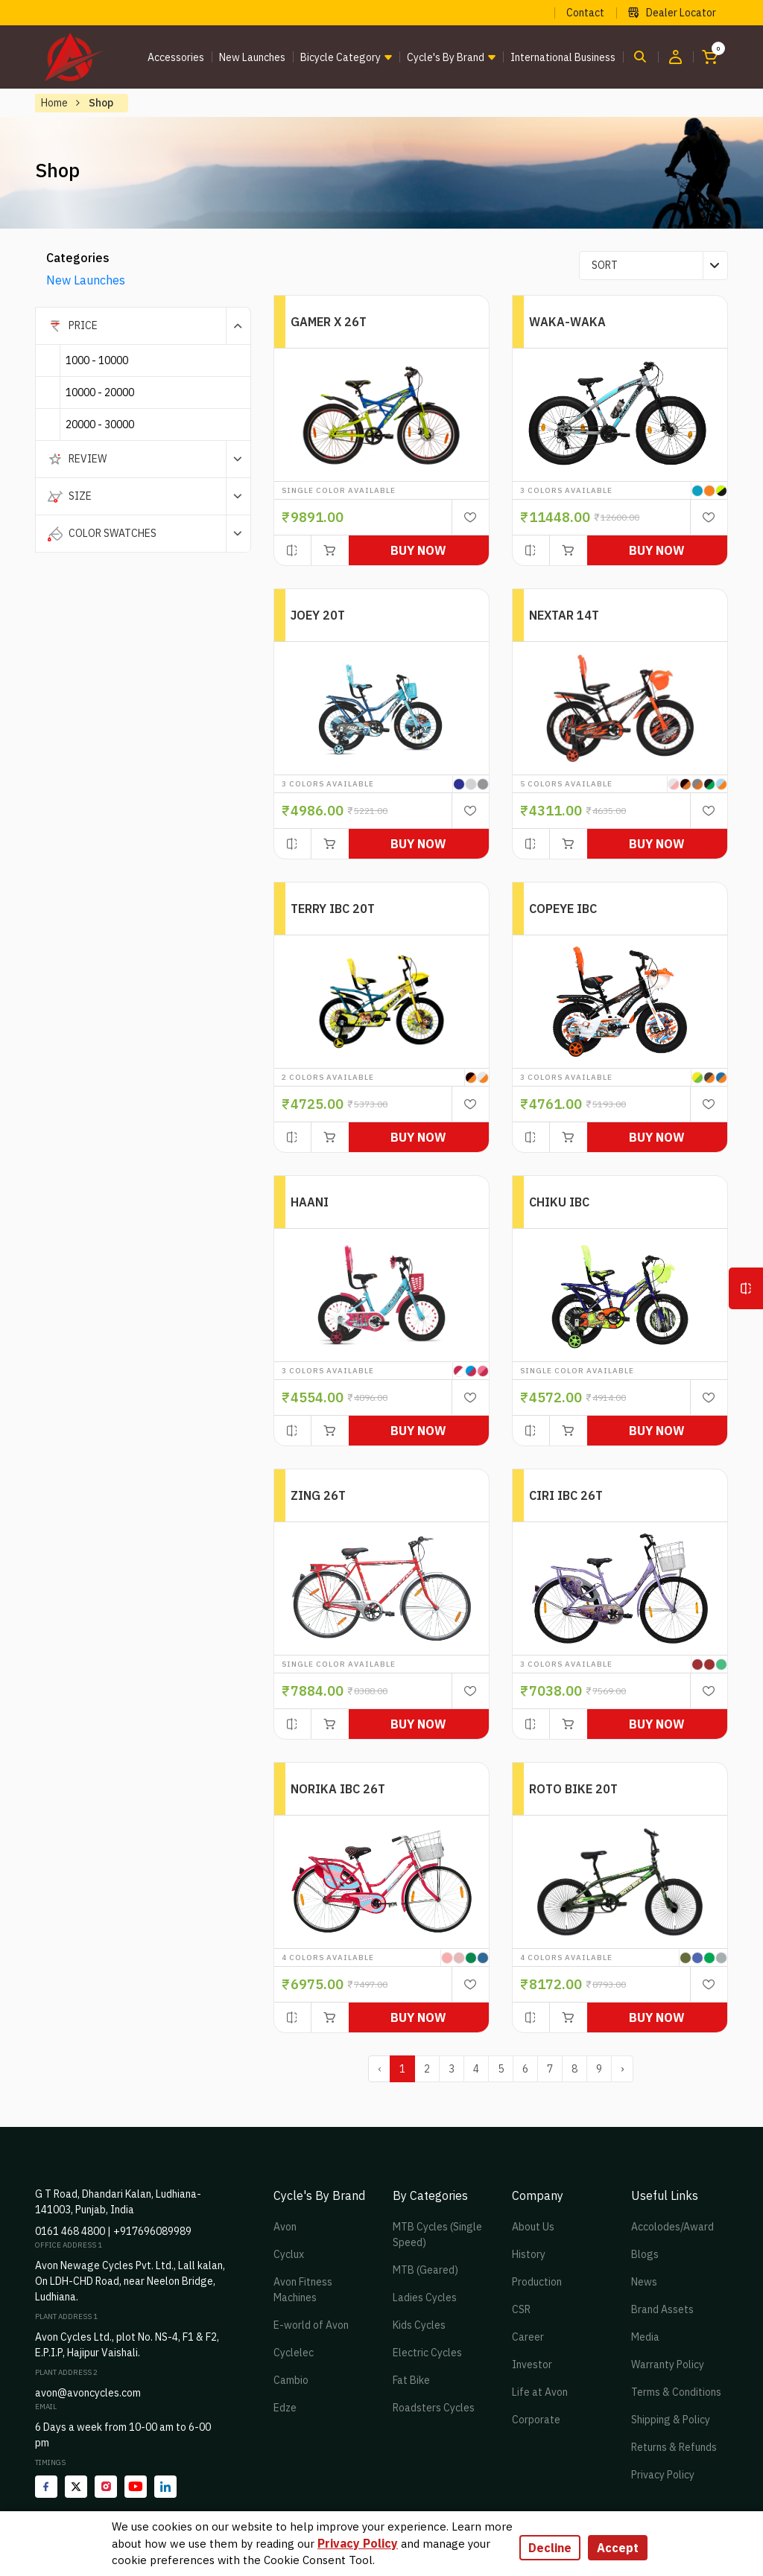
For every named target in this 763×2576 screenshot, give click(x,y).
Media (645, 2337)
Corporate (536, 2419)
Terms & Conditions (676, 2392)
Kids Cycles (419, 2325)
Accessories (176, 57)
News (644, 2282)
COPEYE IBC (563, 908)
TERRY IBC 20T (333, 908)
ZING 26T (318, 1495)
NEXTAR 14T (564, 615)
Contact (585, 12)
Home (54, 102)
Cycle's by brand (445, 57)
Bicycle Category (340, 57)
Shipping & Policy (670, 2419)
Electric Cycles (427, 2352)
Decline (550, 2547)
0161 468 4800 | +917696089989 (113, 2231)
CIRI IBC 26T (566, 1495)
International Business (562, 57)
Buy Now (418, 550)
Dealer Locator (672, 12)
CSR (521, 2309)
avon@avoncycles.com (88, 2393)
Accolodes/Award (672, 2226)
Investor (532, 2364)
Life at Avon (540, 2392)
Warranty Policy (667, 2364)
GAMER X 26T (329, 321)
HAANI (310, 1202)
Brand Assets (662, 2309)
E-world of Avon (311, 2325)
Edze (285, 2407)
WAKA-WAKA (567, 321)
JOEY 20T (318, 615)
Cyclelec (293, 2352)
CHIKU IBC (559, 1202)
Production (537, 2282)
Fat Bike (411, 2380)
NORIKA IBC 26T (338, 1788)
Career (528, 2337)
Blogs (645, 2254)
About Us (533, 2226)
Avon (285, 2226)
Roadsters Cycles (434, 2407)
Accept (618, 2547)
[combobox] (653, 265)
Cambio (290, 2380)
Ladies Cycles (425, 2297)
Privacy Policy (662, 2474)
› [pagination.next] (622, 2069)
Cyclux (288, 2254)
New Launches (252, 57)
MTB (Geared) (425, 2270)
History (528, 2254)
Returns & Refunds (674, 2447)
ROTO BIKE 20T (573, 1788)
